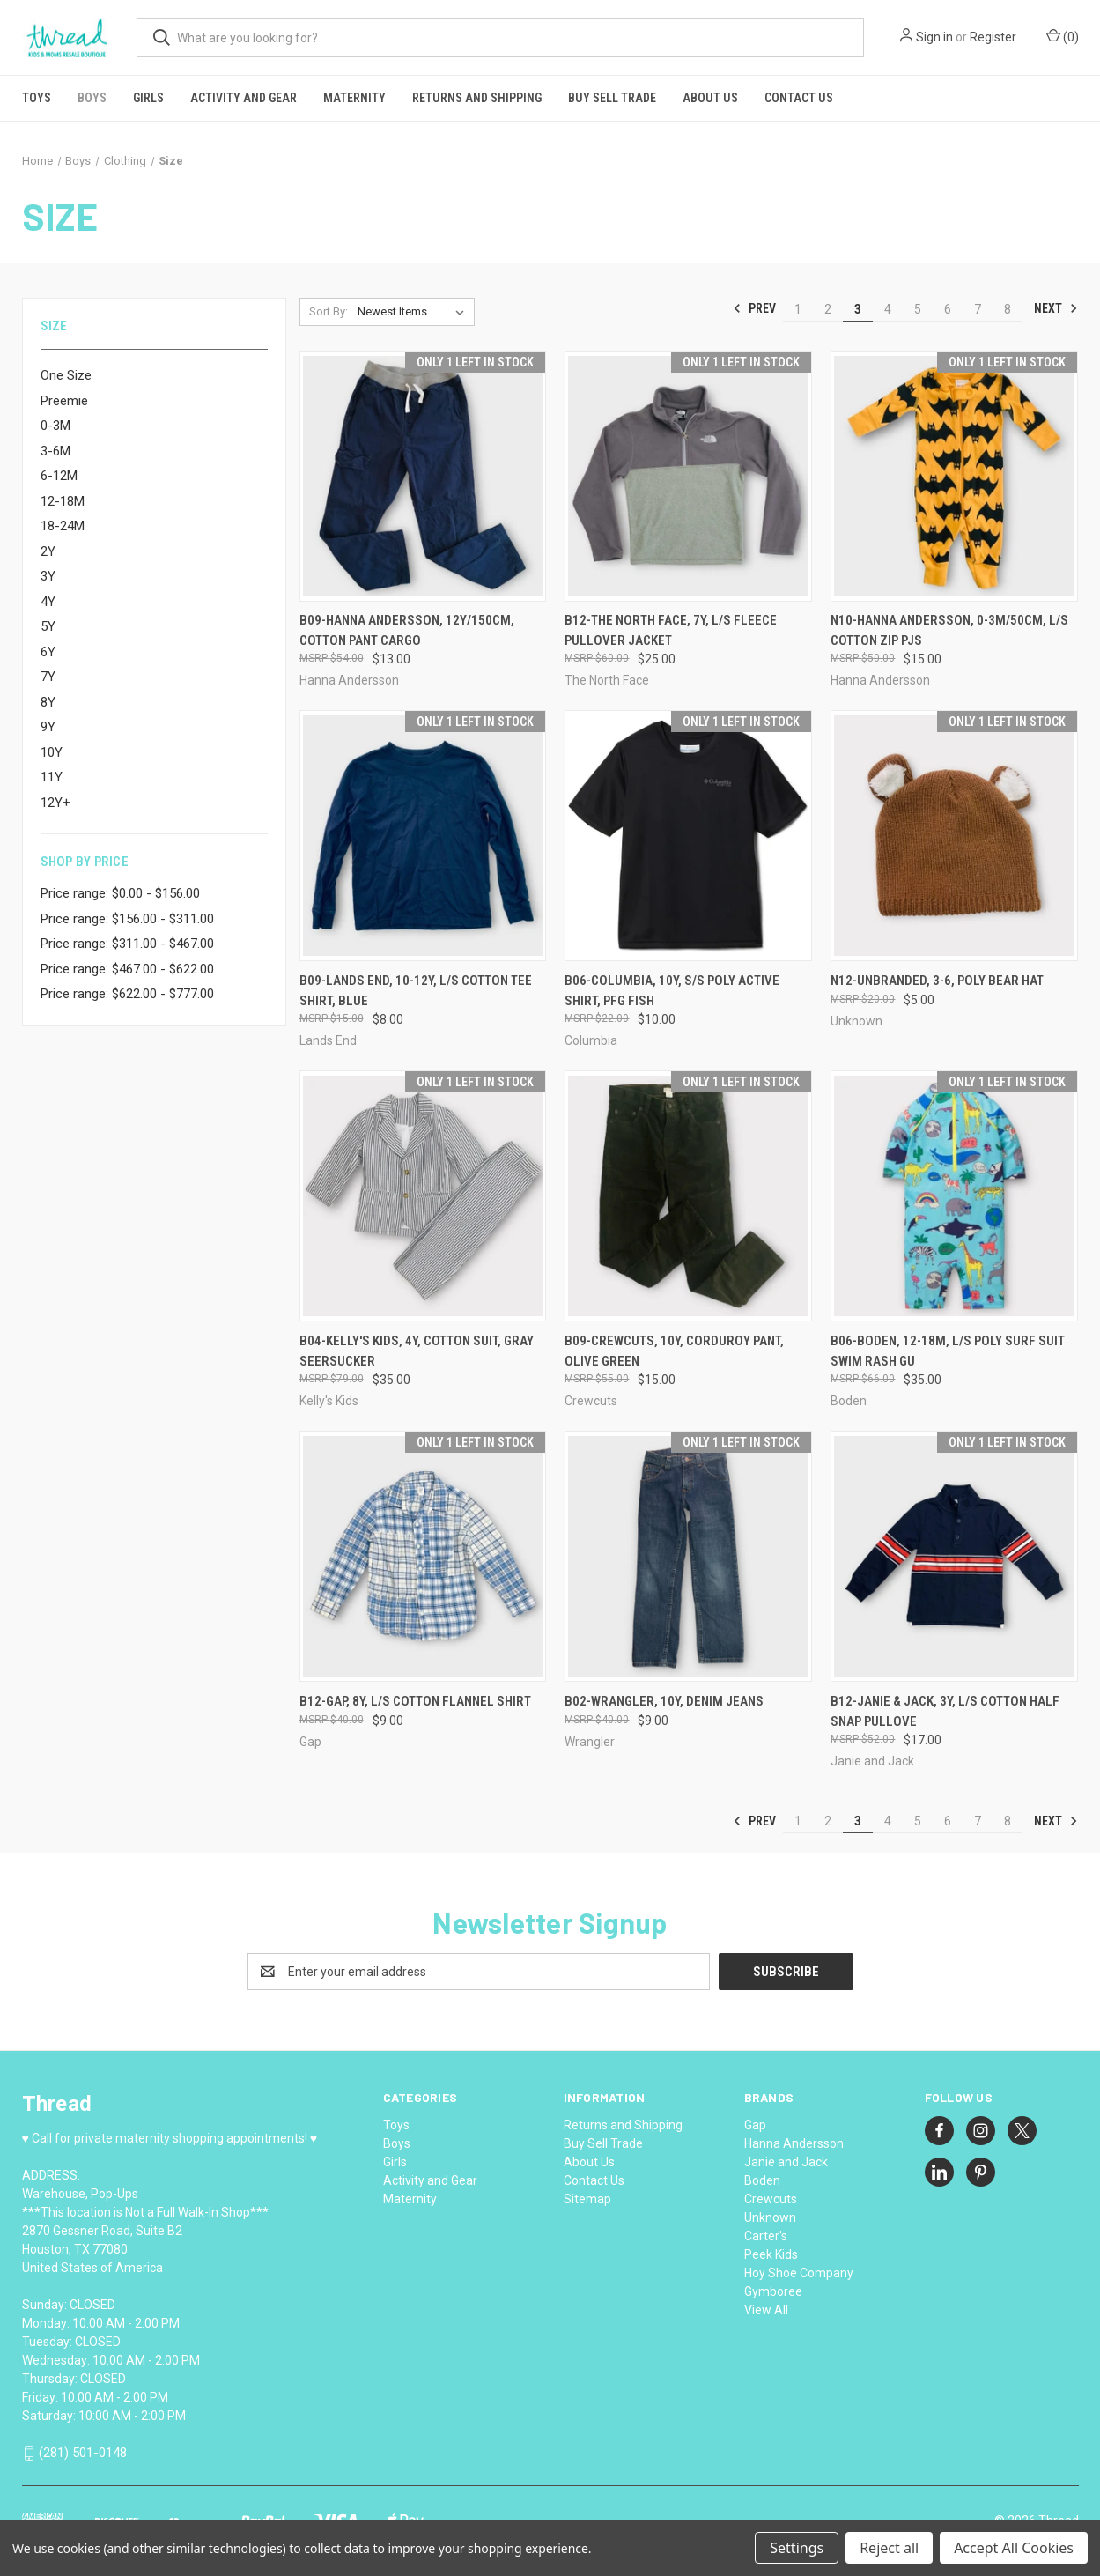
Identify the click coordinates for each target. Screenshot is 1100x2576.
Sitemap (587, 2199)
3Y (48, 576)
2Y (48, 551)
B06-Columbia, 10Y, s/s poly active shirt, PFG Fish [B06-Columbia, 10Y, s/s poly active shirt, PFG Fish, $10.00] (672, 991)
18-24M (63, 526)
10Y (52, 752)
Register (993, 37)
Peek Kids (771, 2254)
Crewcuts (770, 2199)
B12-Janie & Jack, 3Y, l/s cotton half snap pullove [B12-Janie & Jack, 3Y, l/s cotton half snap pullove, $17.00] (945, 1711)
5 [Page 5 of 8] (917, 309)
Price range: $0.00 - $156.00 (120, 893)
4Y (48, 602)
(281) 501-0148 (83, 2453)
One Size (66, 375)
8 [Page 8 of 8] (1007, 309)
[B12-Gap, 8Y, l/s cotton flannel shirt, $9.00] (423, 1556)
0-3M (55, 425)
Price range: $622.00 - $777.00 (127, 994)
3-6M (55, 451)
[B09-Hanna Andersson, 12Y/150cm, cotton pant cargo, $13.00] (423, 476)
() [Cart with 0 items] (1062, 36)
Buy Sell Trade (612, 98)
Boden (762, 2180)
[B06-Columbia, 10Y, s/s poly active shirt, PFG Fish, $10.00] (688, 836)
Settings (796, 2547)
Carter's (765, 2236)
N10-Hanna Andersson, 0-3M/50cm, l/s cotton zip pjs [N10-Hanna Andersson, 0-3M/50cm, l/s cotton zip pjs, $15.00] (949, 630)
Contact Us (798, 98)
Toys (36, 98)
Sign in (934, 37)
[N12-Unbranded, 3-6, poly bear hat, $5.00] (954, 836)
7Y (48, 677)
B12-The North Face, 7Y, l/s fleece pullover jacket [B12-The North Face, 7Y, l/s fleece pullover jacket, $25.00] (671, 630)
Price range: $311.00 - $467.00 (127, 943)
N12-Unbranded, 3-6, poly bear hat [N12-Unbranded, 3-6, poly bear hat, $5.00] (937, 980)
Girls (148, 98)
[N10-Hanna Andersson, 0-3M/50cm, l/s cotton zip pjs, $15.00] (954, 476)
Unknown (770, 2217)
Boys (92, 98)
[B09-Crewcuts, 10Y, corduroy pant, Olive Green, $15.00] (688, 1196)
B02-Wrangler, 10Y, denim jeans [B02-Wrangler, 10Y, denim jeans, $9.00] (664, 1701)
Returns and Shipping (477, 98)
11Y (52, 777)
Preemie (64, 401)
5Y (48, 626)
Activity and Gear (243, 98)
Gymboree (773, 2291)
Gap (755, 2125)
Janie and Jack (786, 2162)
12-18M (63, 501)
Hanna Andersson (794, 2143)
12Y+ (55, 803)
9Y (48, 727)
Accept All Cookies (1014, 2547)
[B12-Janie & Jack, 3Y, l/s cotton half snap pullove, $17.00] (954, 1556)
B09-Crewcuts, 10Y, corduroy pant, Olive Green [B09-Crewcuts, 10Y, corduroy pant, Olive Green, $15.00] (674, 1351)
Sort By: (328, 311)
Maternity (354, 98)
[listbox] (414, 312)
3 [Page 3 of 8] (857, 309)
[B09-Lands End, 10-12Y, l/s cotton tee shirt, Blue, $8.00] (423, 836)
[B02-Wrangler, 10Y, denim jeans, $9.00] (688, 1556)
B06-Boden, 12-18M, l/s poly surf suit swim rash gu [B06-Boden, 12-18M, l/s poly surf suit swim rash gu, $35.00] (948, 1351)
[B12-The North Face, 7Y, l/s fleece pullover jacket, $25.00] (688, 476)
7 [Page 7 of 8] (977, 309)
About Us (710, 98)
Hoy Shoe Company (798, 2273)
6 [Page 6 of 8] (947, 309)
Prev (754, 308)
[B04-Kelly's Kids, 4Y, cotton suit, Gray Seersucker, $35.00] (423, 1196)
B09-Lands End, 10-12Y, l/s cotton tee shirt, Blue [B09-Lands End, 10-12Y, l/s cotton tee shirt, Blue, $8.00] (415, 991)
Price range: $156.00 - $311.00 (127, 919)
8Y (48, 702)
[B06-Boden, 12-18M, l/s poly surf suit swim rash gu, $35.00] (954, 1196)
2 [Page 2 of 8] (827, 309)
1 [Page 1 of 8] (797, 309)
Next (1056, 308)
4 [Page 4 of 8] (887, 309)
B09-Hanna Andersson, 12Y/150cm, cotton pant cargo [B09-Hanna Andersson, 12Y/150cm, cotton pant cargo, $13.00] (406, 630)
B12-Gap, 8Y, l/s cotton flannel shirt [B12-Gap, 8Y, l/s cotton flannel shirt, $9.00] (415, 1701)
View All (766, 2310)
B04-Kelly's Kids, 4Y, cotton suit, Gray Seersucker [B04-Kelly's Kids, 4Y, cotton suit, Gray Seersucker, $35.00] (416, 1351)
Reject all (889, 2547)
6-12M (59, 476)
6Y (48, 652)
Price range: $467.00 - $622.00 (127, 969)
